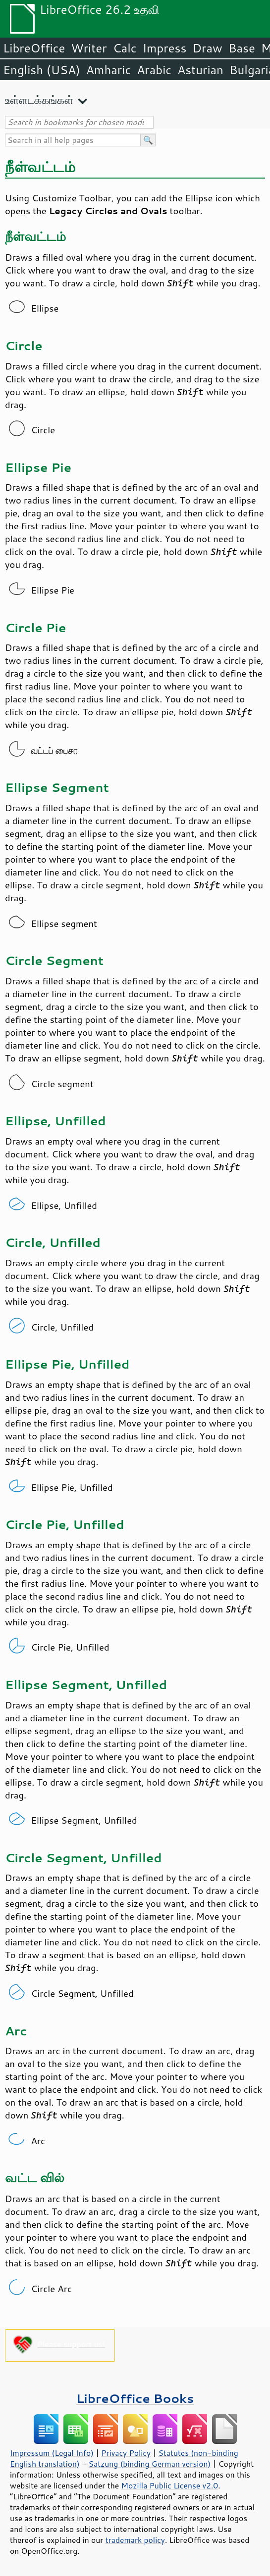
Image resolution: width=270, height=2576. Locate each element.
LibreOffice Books (135, 2398)
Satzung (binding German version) (150, 2463)
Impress (165, 48)
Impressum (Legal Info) (52, 2452)
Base (241, 48)
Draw (207, 48)
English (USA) (41, 69)
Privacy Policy (126, 2452)
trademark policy (135, 2539)
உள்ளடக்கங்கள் (39, 99)
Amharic (108, 69)
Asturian (200, 69)
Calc (125, 48)
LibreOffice (34, 48)
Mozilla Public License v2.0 (169, 2485)
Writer (89, 48)
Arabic (154, 69)
